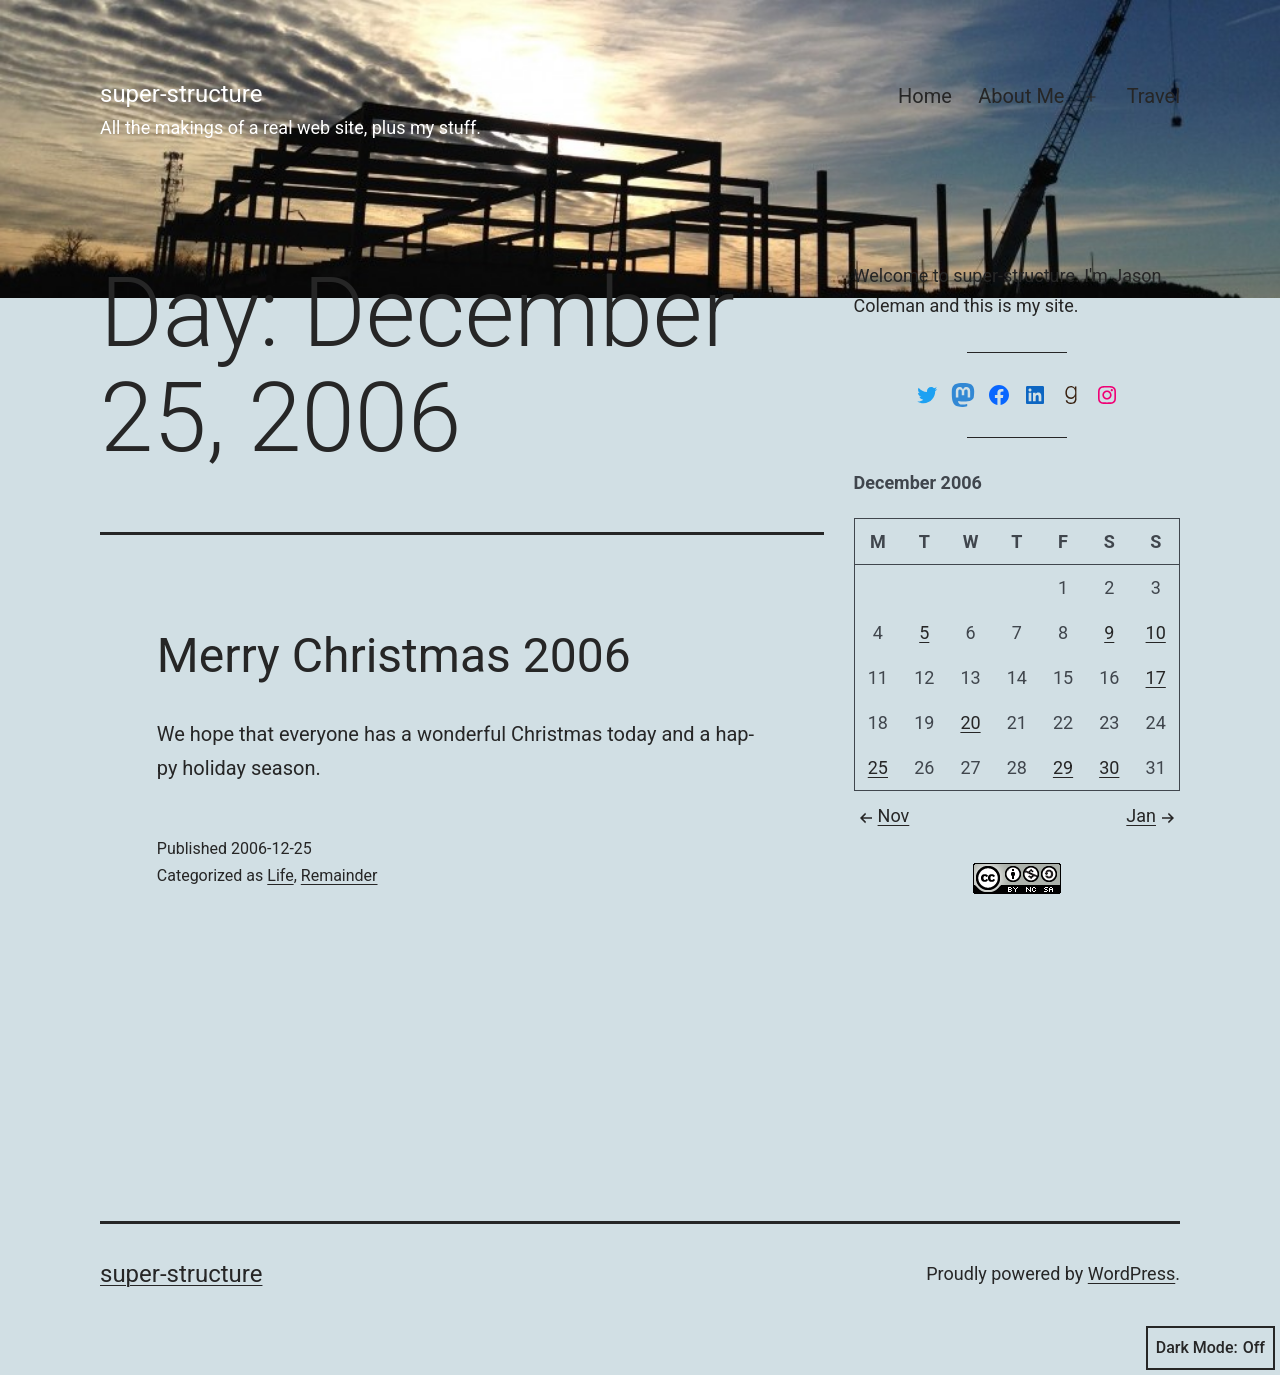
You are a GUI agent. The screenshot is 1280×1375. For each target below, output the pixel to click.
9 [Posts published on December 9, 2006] (1109, 632)
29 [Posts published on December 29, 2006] (1063, 767)
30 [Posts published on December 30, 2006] (1109, 767)
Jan (1153, 815)
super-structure (181, 94)
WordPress (1131, 1273)
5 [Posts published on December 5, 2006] (924, 632)
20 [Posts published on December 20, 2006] (970, 722)
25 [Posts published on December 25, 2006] (878, 767)
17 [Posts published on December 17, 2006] (1156, 677)
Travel (1153, 96)
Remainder (339, 875)
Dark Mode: (1210, 1348)
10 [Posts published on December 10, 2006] (1156, 632)
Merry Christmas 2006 (394, 655)
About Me (1021, 96)
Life (280, 875)
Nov (882, 815)
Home (925, 96)
